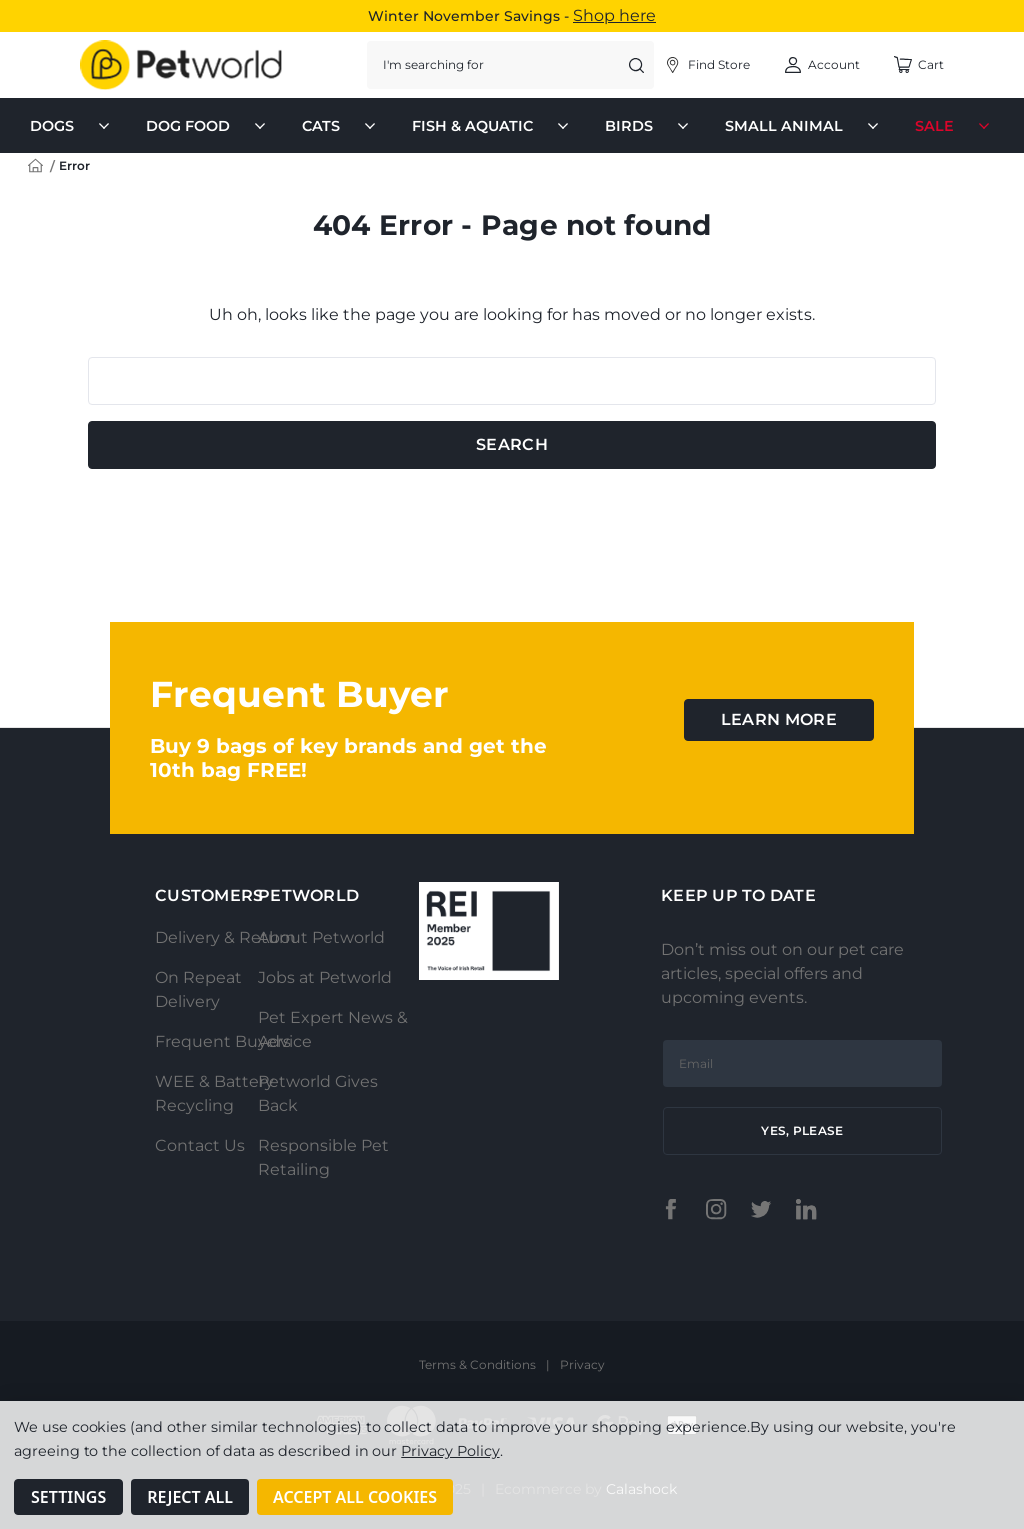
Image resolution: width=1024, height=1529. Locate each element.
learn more (779, 719)
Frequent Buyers (223, 1041)
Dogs (72, 126)
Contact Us (200, 1145)
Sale (954, 126)
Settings (68, 1497)
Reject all (190, 1497)
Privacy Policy (450, 1451)
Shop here (614, 15)
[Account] (706, 65)
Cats (341, 126)
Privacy (582, 1364)
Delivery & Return (225, 937)
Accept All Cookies (355, 1497)
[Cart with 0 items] (918, 65)
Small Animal (804, 126)
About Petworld (321, 937)
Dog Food (208, 126)
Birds (649, 126)
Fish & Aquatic (492, 126)
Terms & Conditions (477, 1364)
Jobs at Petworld (325, 977)
